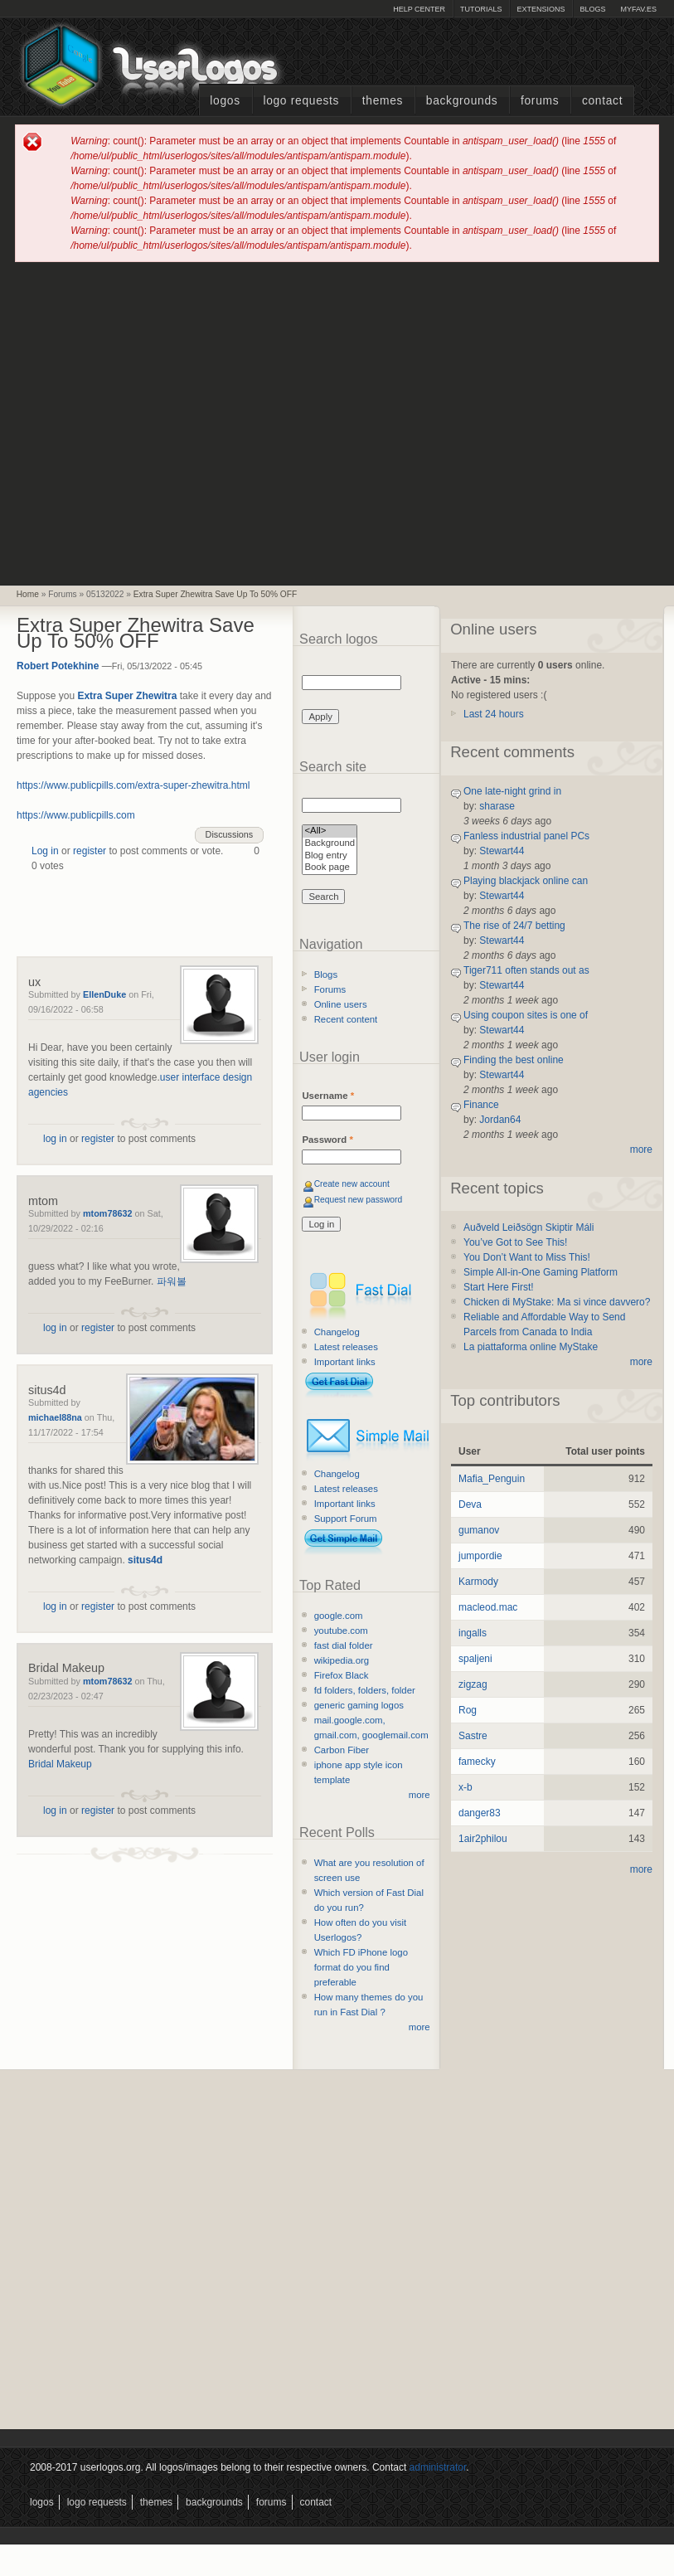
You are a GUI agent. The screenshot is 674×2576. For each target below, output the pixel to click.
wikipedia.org (341, 1660)
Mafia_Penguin (491, 1479)
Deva (470, 1504)
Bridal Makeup (66, 1667)
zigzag (472, 1684)
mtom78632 (107, 1213)
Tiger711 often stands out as (526, 970)
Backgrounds (462, 101)
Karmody (478, 1581)
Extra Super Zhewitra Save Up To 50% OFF (215, 594)
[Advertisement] (156, 422)
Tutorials (481, 9)
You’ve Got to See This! (515, 1242)
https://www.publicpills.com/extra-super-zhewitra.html (133, 785)
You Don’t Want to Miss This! (526, 1257)
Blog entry (329, 856)
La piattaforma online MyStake (530, 1347)
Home (28, 594)
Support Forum (345, 1519)
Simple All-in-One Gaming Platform (540, 1272)
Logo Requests (301, 101)
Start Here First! (498, 1287)
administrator (438, 2467)
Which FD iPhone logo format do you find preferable (361, 1967)
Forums (540, 101)
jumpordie (480, 1556)
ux (34, 982)
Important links (345, 1362)
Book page (329, 868)
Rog (467, 1710)
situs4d (47, 1390)
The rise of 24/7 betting (514, 925)
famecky (477, 1761)
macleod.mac (487, 1607)
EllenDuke (104, 994)
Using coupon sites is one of (525, 1015)
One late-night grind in (512, 791)
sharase (497, 806)
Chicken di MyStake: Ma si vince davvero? (556, 1302)
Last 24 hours (493, 714)
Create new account (352, 1183)
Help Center (419, 9)
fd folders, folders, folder (364, 1690)
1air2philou (482, 1839)
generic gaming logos (359, 1705)
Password (327, 1140)
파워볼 (172, 1281)
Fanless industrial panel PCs (526, 836)
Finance (481, 1105)
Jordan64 (500, 1119)
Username (328, 1096)
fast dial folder (343, 1645)
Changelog (337, 1332)
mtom (43, 1201)
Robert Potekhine (58, 666)
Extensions (540, 9)
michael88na (55, 1417)
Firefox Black (341, 1675)
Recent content (346, 1019)
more (419, 1795)
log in (55, 1139)
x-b (465, 1787)
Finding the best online (513, 1060)
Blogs (592, 9)
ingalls (472, 1633)
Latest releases (346, 1347)
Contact (602, 101)
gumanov (478, 1530)
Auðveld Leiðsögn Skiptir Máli (528, 1227)
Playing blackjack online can (525, 881)
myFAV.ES (638, 9)
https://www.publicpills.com (76, 815)
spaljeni (475, 1659)
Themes (382, 101)
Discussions (230, 834)
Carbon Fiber (341, 1750)
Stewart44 (501, 851)
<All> (329, 831)
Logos (225, 101)
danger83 (479, 1813)
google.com (338, 1616)
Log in (45, 851)
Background (329, 844)
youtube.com (341, 1631)
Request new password (358, 1199)
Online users (340, 1004)
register (89, 851)
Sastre (472, 1736)
